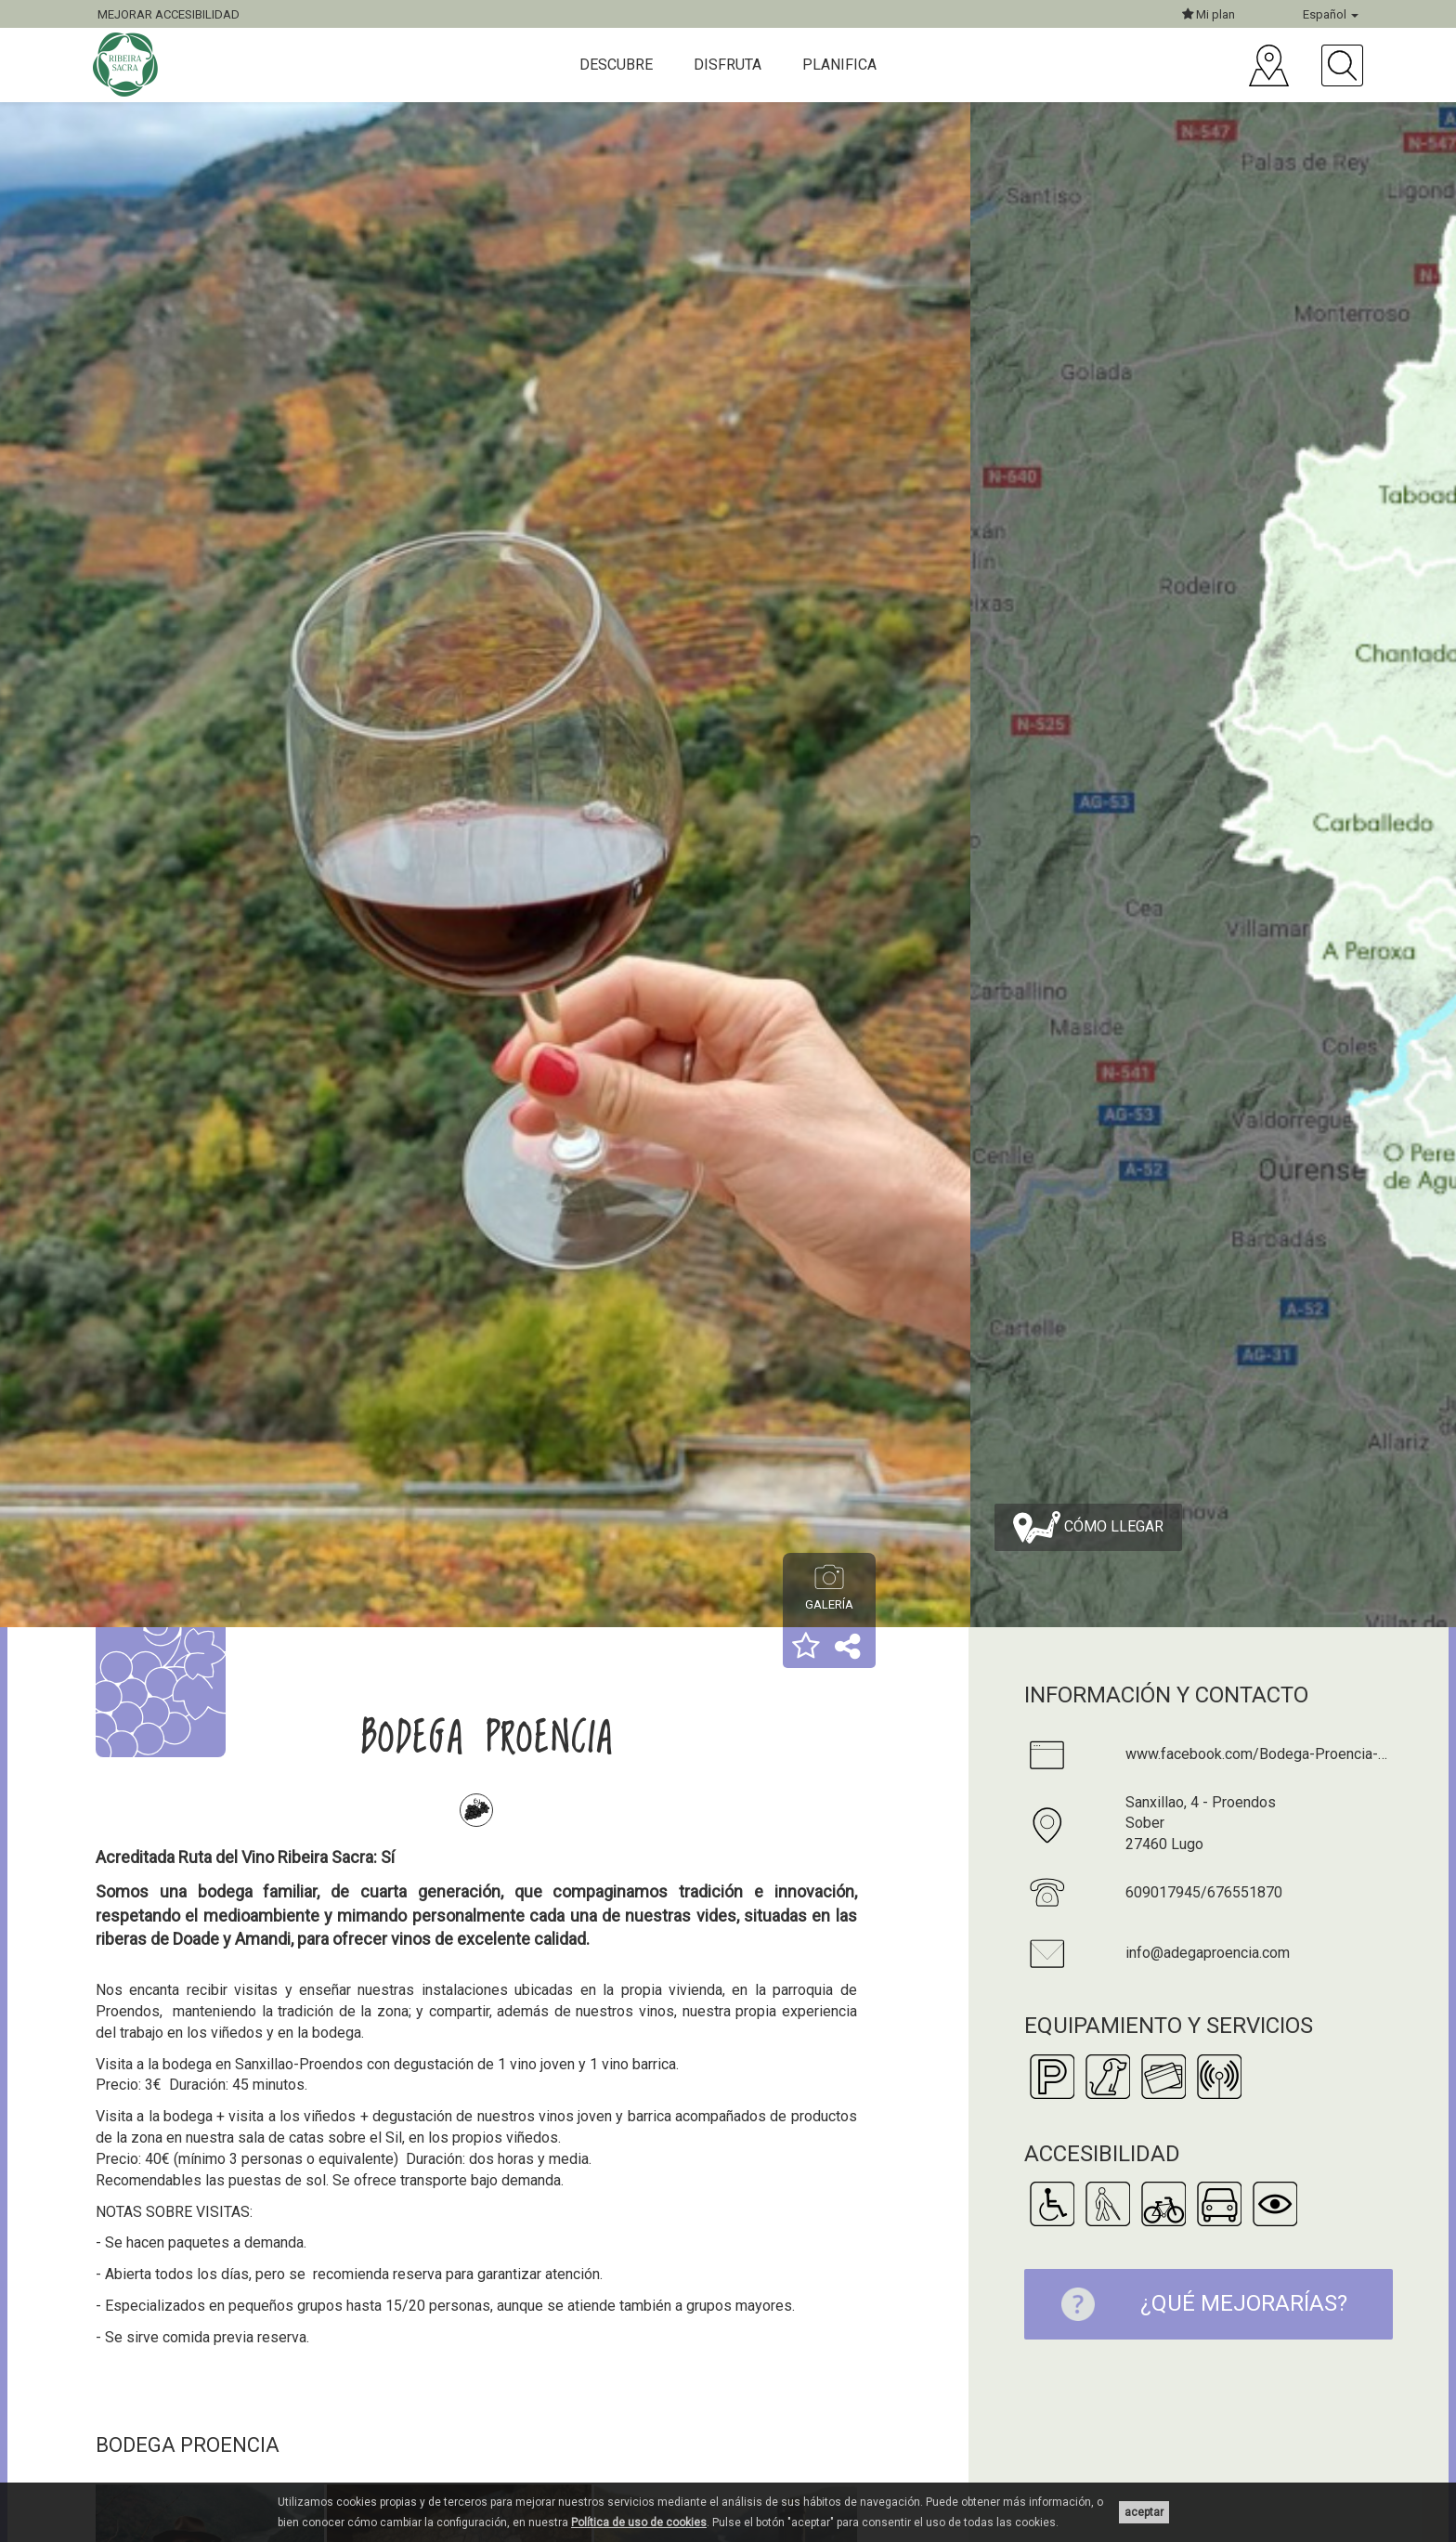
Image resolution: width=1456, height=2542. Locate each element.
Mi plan (1208, 14)
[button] (806, 1647)
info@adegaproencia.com (1207, 1953)
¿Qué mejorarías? (1195, 2304)
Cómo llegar (1088, 1527)
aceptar (1144, 2512)
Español (1330, 14)
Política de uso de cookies (639, 2522)
